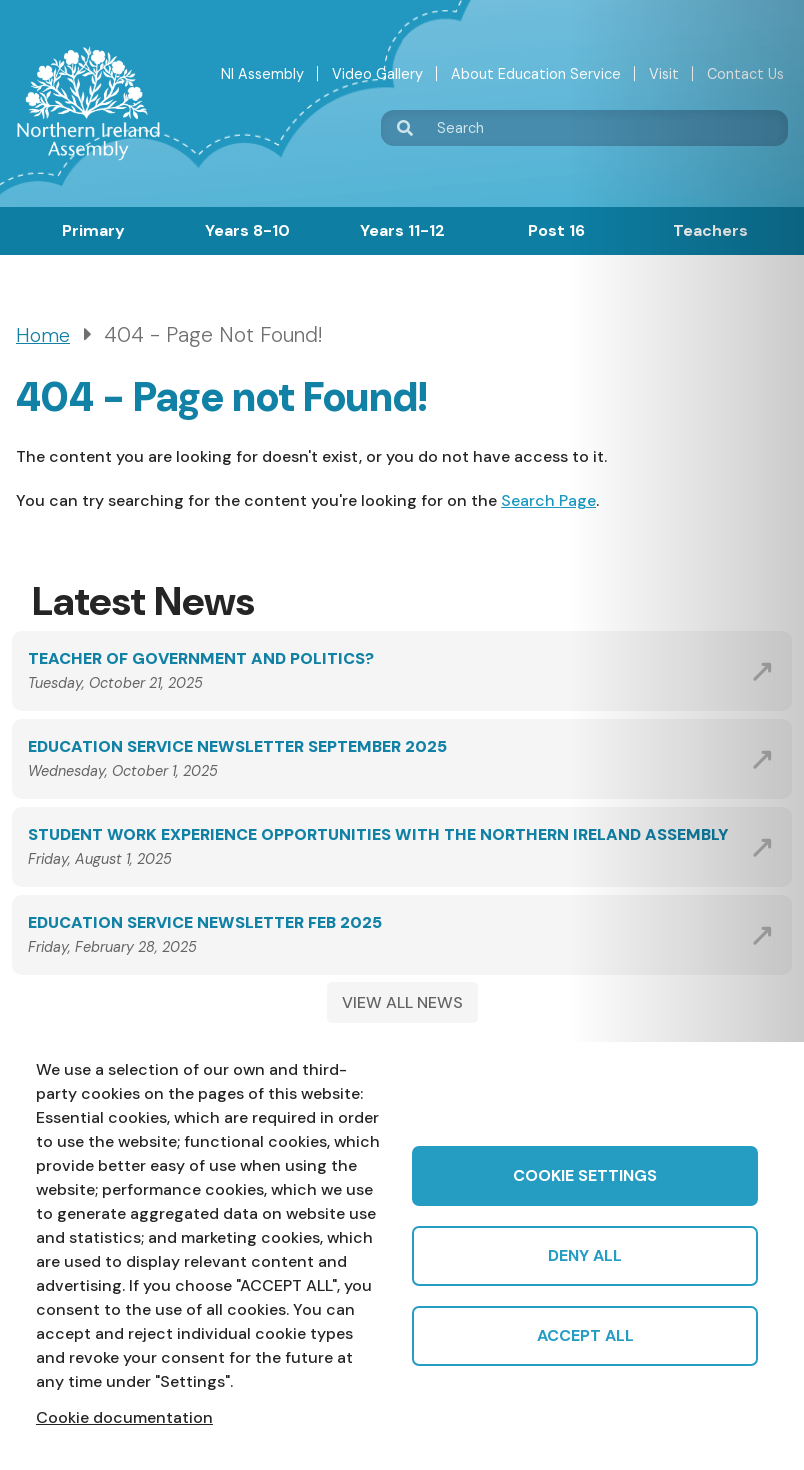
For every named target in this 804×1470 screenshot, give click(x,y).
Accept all (585, 1335)
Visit (664, 74)
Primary (93, 230)
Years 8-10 (247, 230)
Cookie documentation (124, 1417)
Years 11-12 (402, 230)
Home (43, 335)
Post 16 (556, 230)
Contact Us (745, 74)
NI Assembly (262, 74)
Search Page (548, 500)
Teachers (710, 230)
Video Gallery (377, 74)
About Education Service (536, 74)
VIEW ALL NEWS (402, 1002)
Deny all (585, 1255)
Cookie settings (585, 1175)
